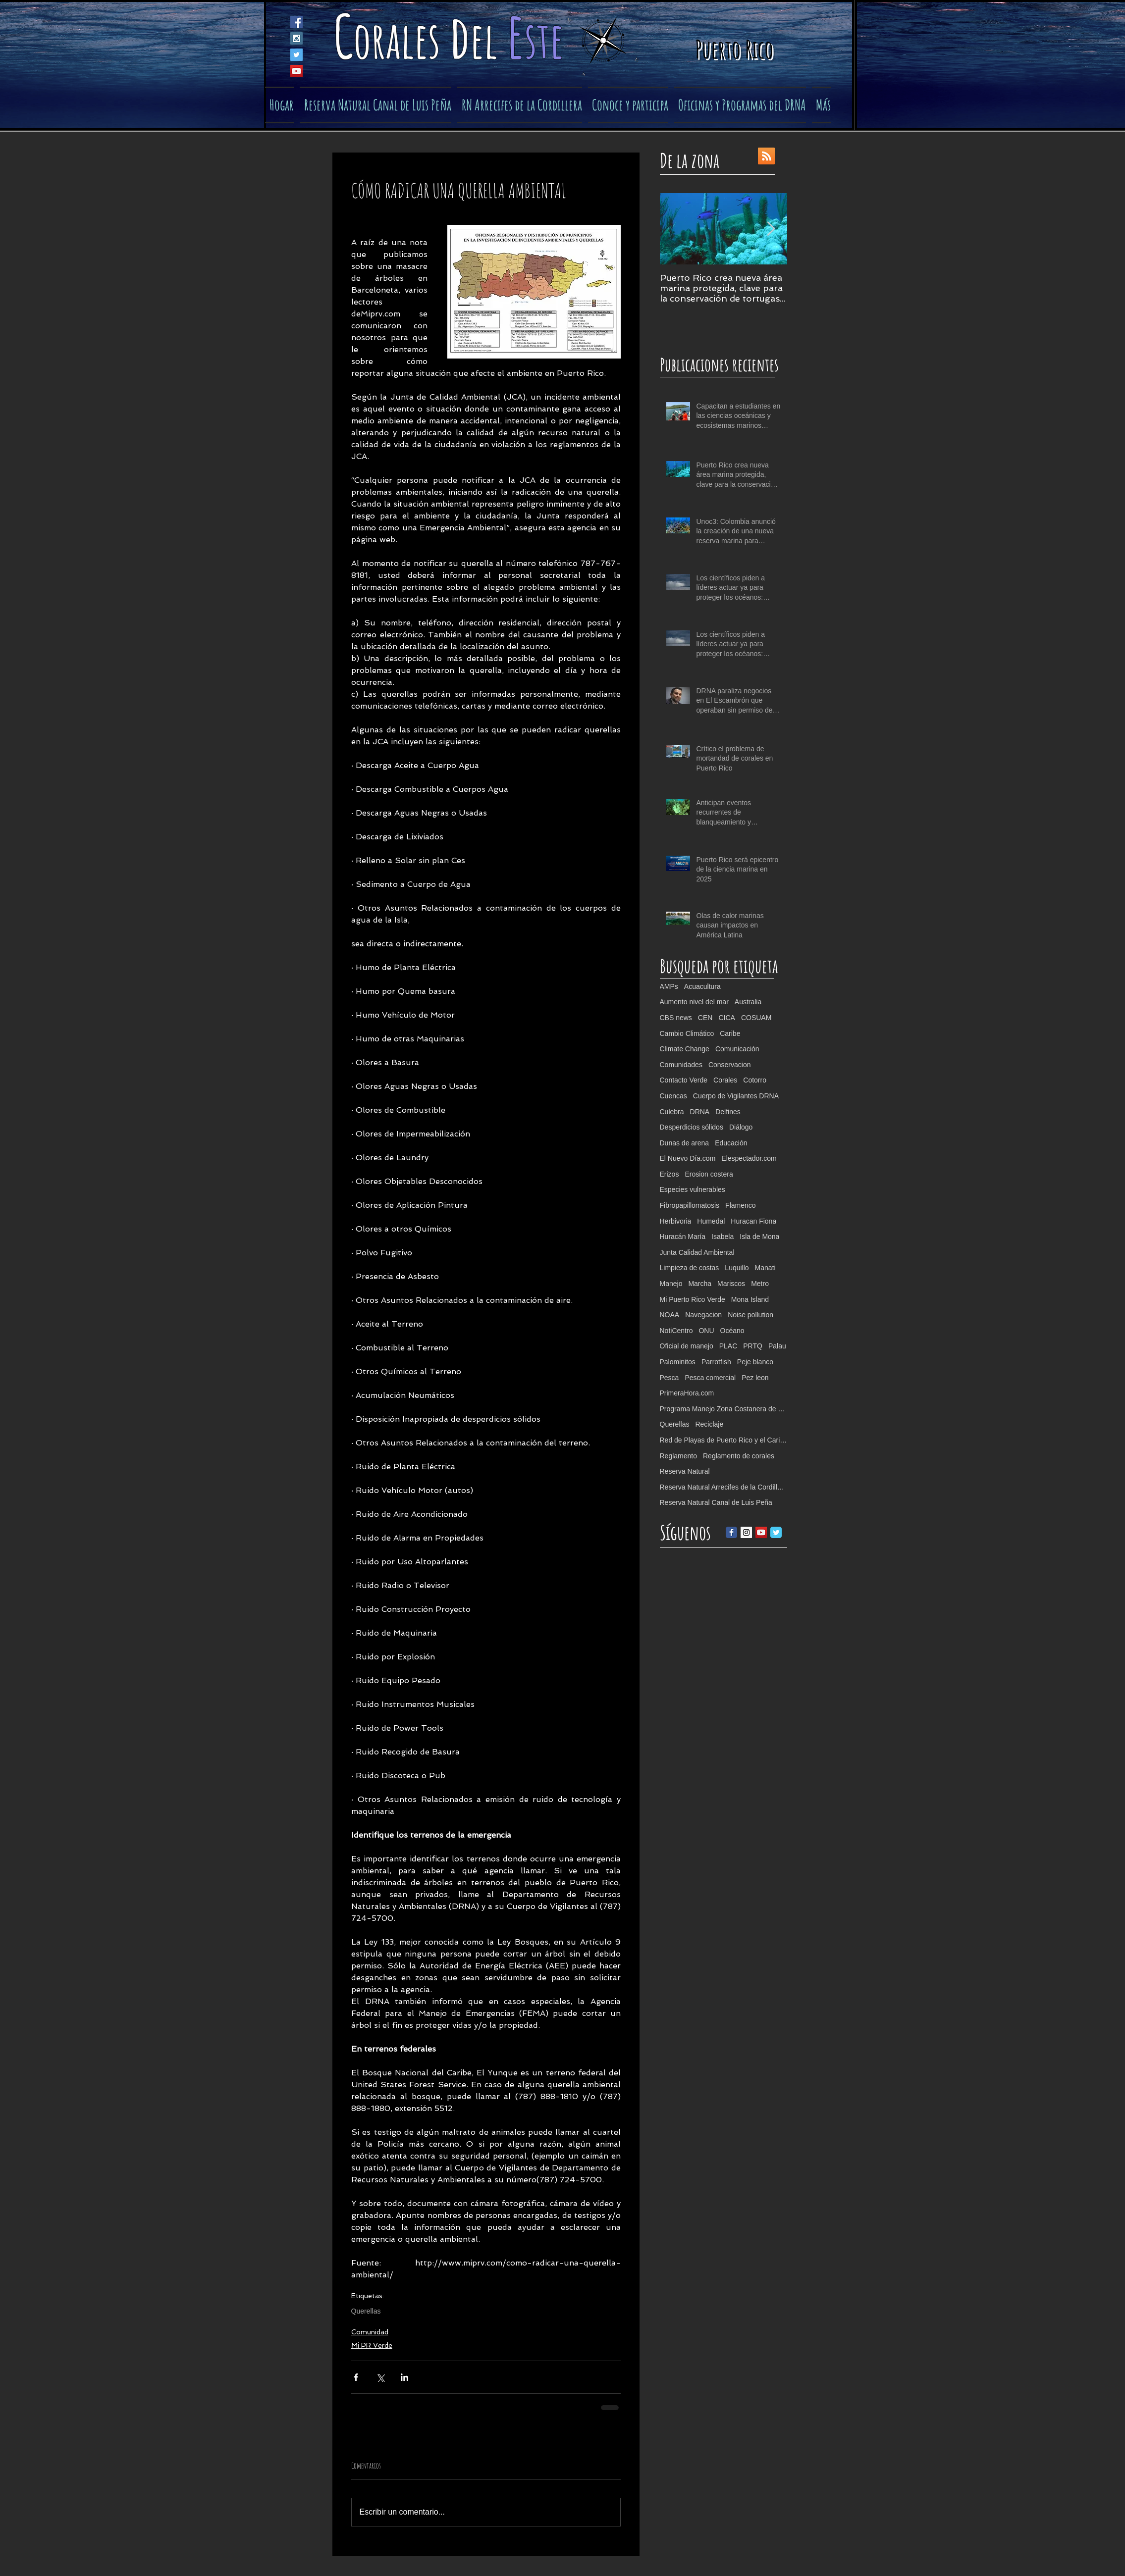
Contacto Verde (684, 1080)
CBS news (676, 1018)
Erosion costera (709, 1174)
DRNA (700, 1112)
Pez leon (755, 1378)
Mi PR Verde (371, 2345)
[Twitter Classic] (776, 1532)
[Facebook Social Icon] (296, 22)
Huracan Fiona (753, 1221)
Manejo (671, 1284)
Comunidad (369, 2332)
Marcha (699, 1284)
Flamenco (740, 1205)
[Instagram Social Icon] (296, 38)
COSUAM (756, 1018)
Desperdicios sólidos (691, 1127)
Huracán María (683, 1236)
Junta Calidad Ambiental (697, 1252)
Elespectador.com (748, 1158)
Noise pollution (750, 1315)
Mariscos (731, 1284)
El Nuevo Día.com (688, 1158)
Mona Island (750, 1299)
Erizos (669, 1174)
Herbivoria (676, 1221)
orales (401, 39)
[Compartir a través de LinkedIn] (404, 2377)
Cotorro (754, 1080)
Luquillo (737, 1268)
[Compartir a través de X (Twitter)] (380, 2377)
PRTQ (752, 1346)
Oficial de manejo (686, 1346)
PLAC (728, 1346)
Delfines (728, 1112)
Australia (748, 1002)
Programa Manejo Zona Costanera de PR (723, 1409)
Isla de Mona (759, 1236)
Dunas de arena (684, 1143)
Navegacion (703, 1315)
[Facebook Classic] (731, 1532)
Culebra (672, 1112)
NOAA (670, 1315)
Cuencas (673, 1096)
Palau (777, 1346)
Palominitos (678, 1362)
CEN (705, 1018)
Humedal (711, 1221)
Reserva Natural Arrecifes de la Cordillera (723, 1487)
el (488, 39)
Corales (725, 1080)
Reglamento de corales (738, 1456)
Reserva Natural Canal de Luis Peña (716, 1502)
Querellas (366, 2311)
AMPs (669, 986)
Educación (731, 1143)
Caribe (730, 1033)
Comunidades (681, 1065)
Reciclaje (709, 1424)
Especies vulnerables (692, 1189)
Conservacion (729, 1065)
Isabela (722, 1236)
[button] (628, 105)
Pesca (669, 1378)
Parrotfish (716, 1362)
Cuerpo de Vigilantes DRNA (736, 1096)
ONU (706, 1331)
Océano (732, 1331)
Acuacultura (702, 986)
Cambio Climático (687, 1033)
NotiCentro (676, 1331)
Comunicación (737, 1049)
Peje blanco (755, 1362)
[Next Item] (771, 229)
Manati (765, 1268)
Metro (760, 1284)
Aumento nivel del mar (694, 1002)
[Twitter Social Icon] (296, 55)
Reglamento (678, 1456)
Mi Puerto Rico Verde (692, 1299)
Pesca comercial (710, 1378)
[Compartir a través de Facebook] (356, 2377)
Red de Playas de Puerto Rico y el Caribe (723, 1440)
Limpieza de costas (689, 1268)
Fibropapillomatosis (690, 1205)
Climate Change (684, 1049)
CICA (726, 1018)
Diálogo (740, 1127)
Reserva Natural (685, 1471)
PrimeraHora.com (687, 1393)
